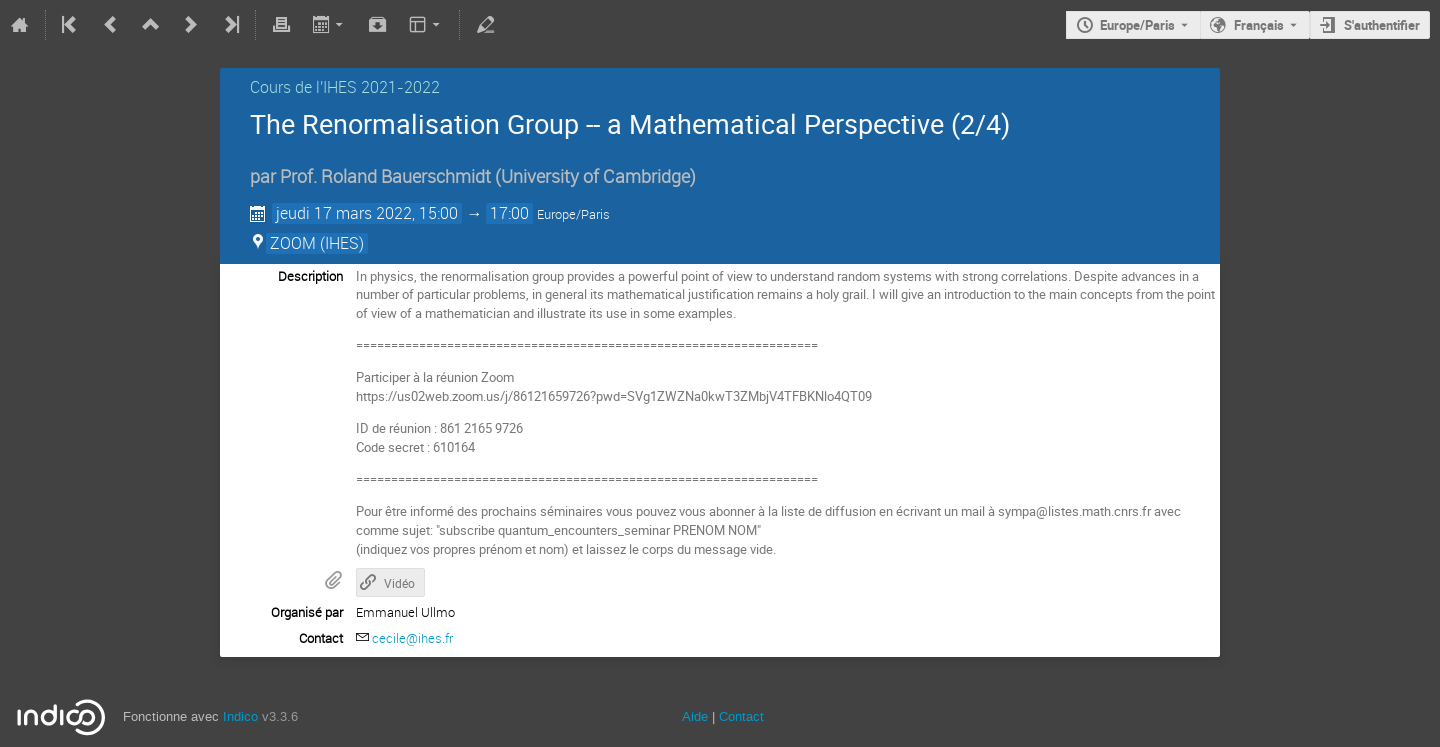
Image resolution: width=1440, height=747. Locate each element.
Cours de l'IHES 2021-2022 (345, 87)
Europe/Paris (1137, 25)
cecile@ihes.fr (412, 638)
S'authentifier (1382, 25)
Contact (741, 716)
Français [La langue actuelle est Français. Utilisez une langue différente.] (1259, 25)
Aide (695, 716)
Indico (240, 716)
